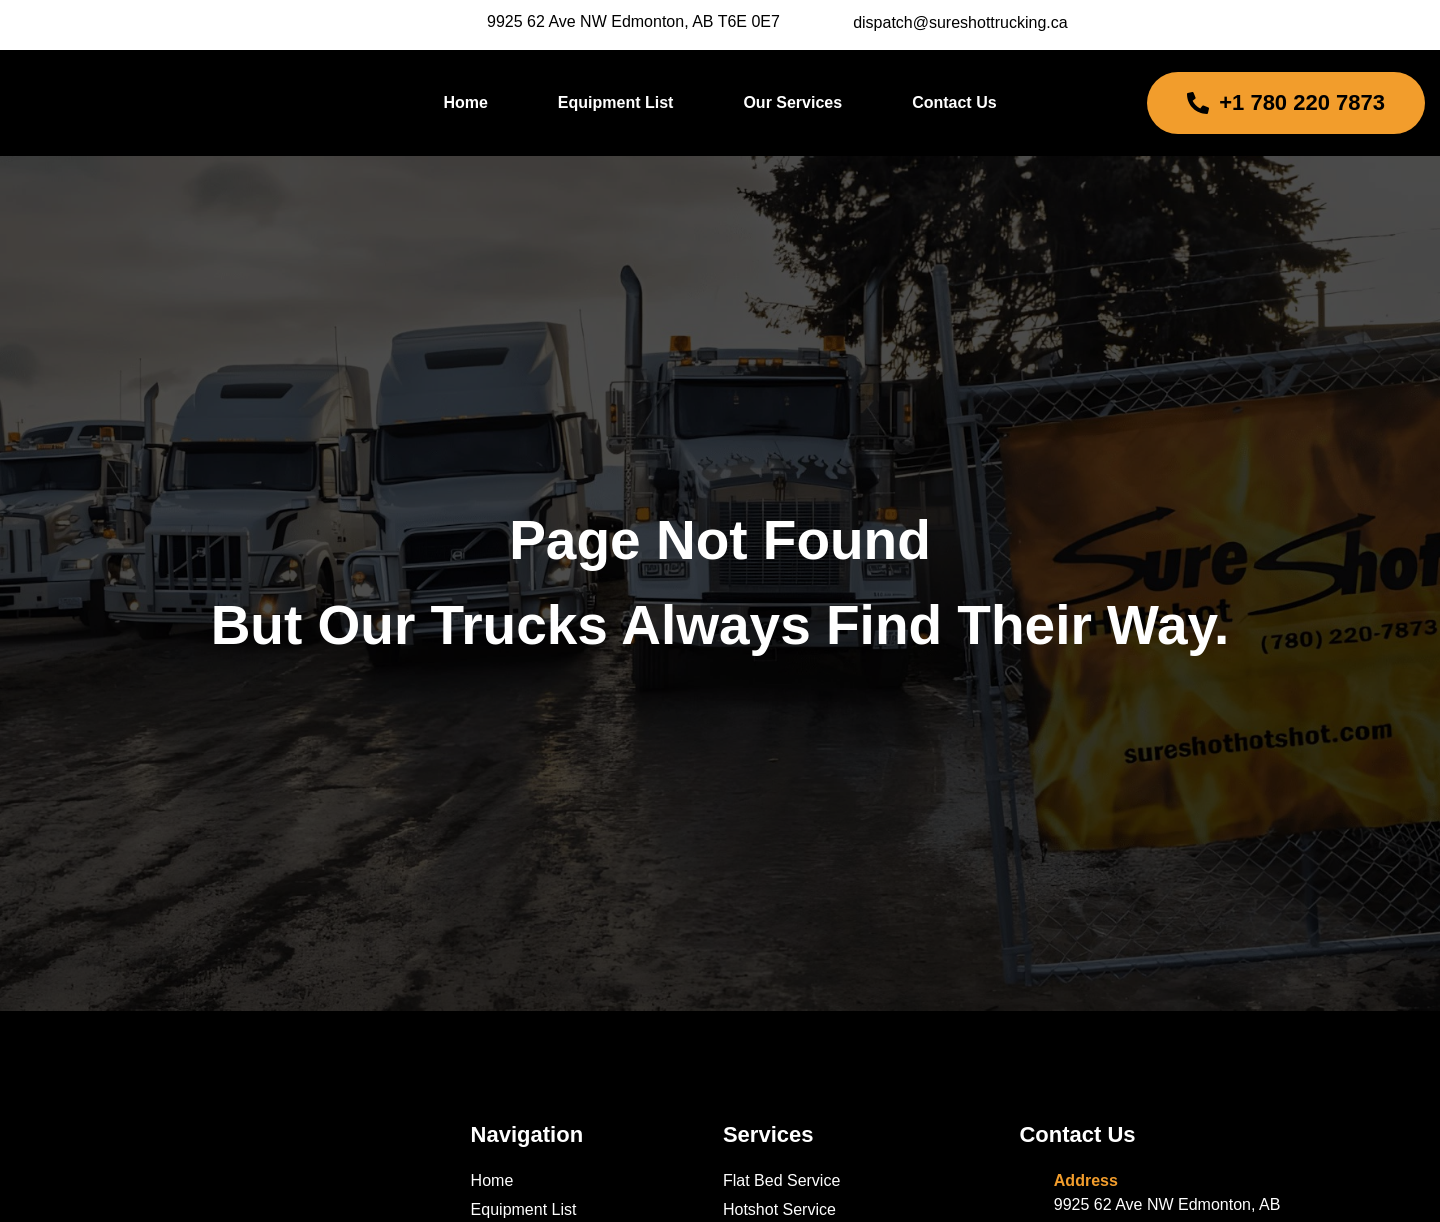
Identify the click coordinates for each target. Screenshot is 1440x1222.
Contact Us (954, 102)
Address (1086, 1180)
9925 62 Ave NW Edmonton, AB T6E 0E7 (633, 21)
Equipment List (616, 102)
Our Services (792, 102)
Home (465, 102)
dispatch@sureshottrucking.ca (960, 22)
